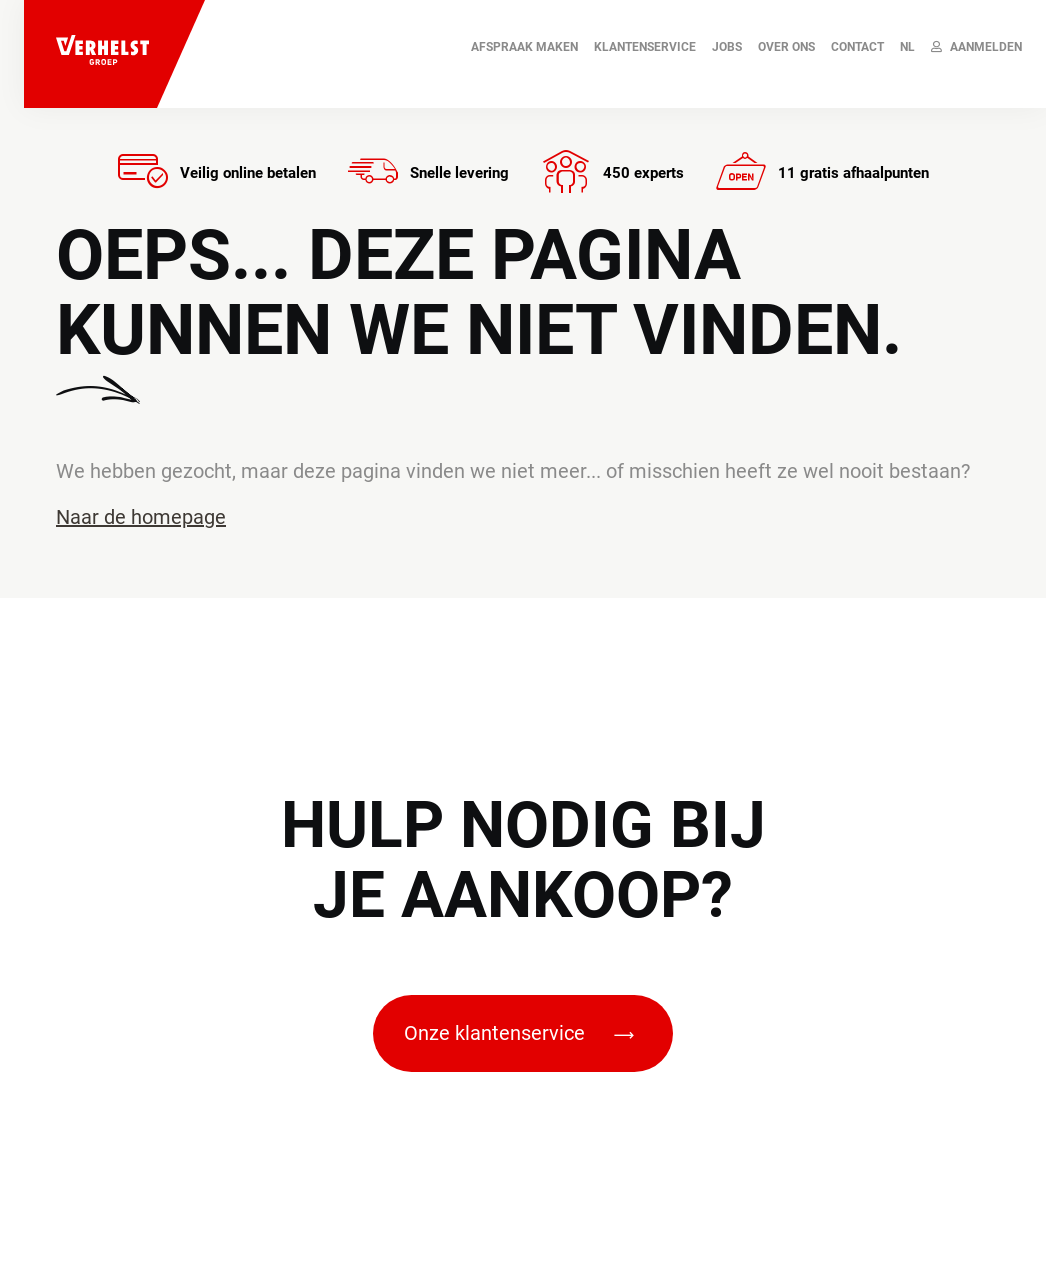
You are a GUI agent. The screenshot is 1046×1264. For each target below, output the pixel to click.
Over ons (786, 47)
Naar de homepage (141, 517)
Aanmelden (976, 47)
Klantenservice (645, 47)
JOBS (727, 47)
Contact (857, 47)
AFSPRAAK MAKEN (524, 47)
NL (907, 47)
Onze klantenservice (519, 1033)
